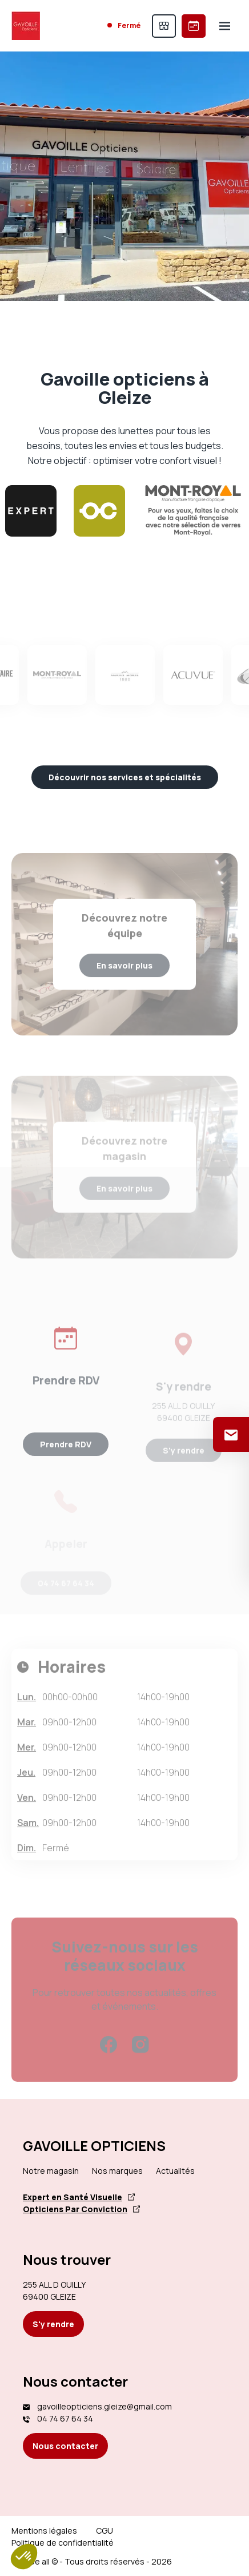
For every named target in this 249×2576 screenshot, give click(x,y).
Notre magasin (51, 2170)
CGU (104, 2530)
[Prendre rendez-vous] (194, 26)
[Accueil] (25, 25)
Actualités (175, 2170)
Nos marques (117, 2170)
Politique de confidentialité (62, 2542)
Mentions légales (44, 2530)
